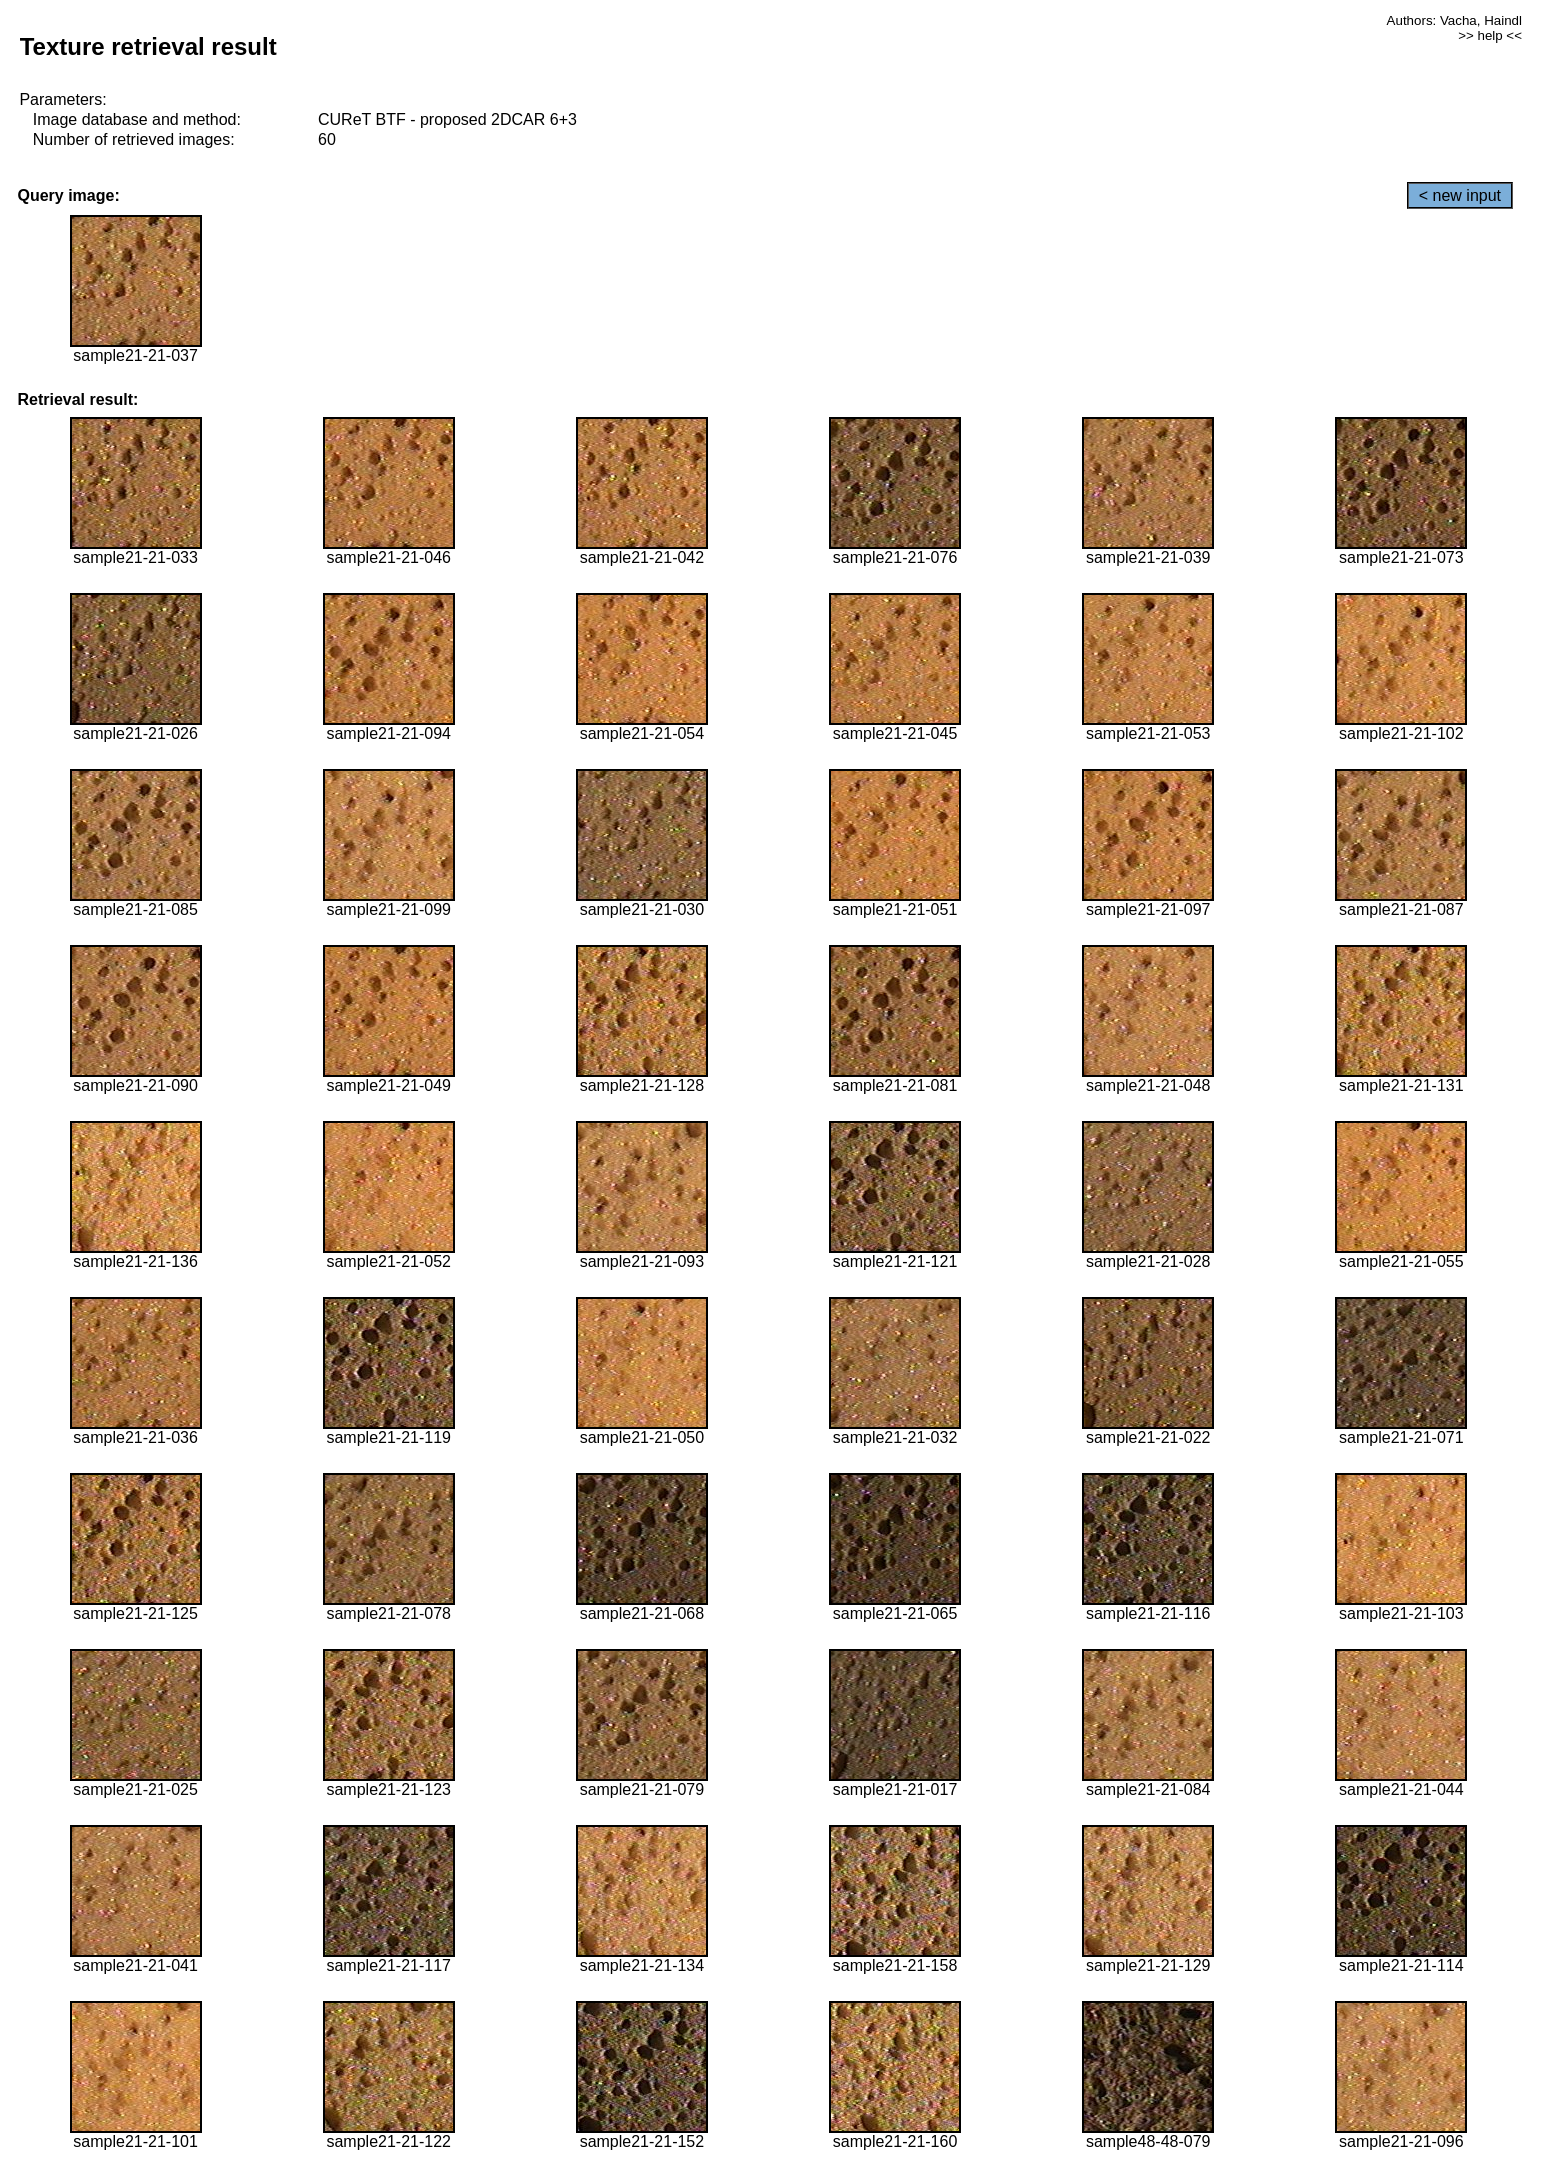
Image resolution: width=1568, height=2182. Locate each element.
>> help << (1490, 35)
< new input (1460, 195)
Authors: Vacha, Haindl (1454, 20)
